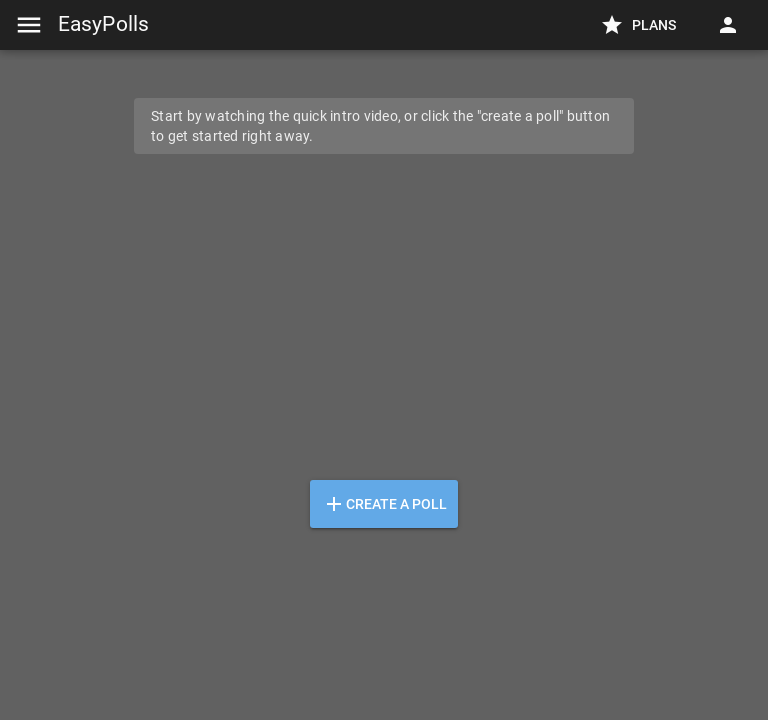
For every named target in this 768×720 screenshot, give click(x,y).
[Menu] (29, 25)
